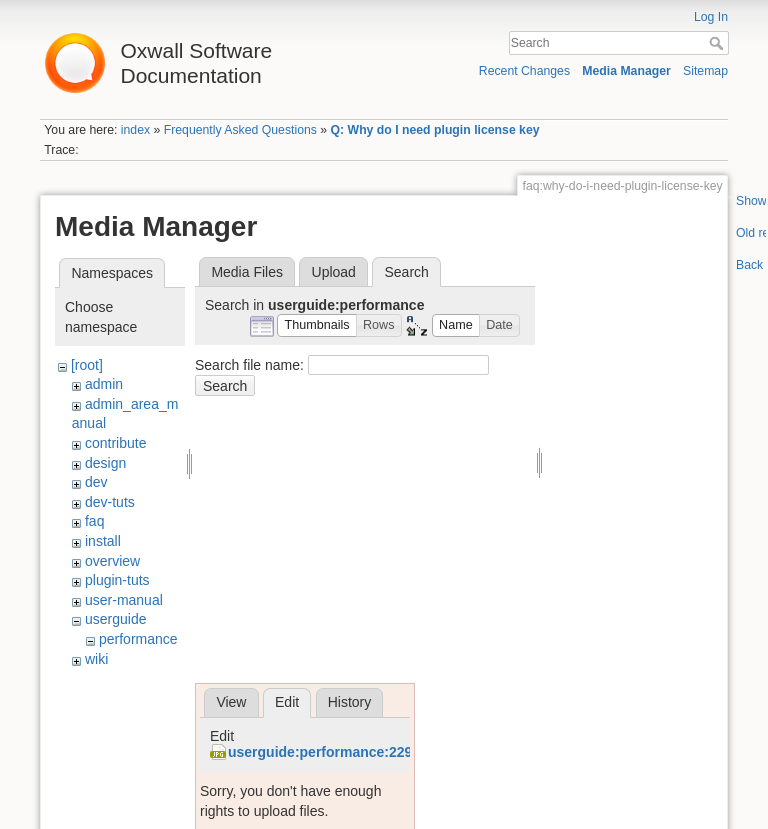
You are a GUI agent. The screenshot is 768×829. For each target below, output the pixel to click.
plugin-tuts (117, 580)
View (231, 702)
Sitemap (705, 71)
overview (112, 561)
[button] (317, 325)
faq (94, 521)
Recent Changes (524, 71)
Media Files (247, 272)
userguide (116, 619)
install (103, 541)
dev (96, 482)
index (135, 130)
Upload (334, 272)
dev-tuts (110, 502)
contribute (115, 443)
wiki (96, 659)
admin (104, 384)
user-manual (124, 600)
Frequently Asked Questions (240, 130)
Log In (711, 17)
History (350, 702)
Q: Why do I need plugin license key (435, 130)
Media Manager (626, 71)
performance (138, 639)
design (105, 463)
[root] (87, 365)
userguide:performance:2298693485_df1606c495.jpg (401, 752)
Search (718, 43)
